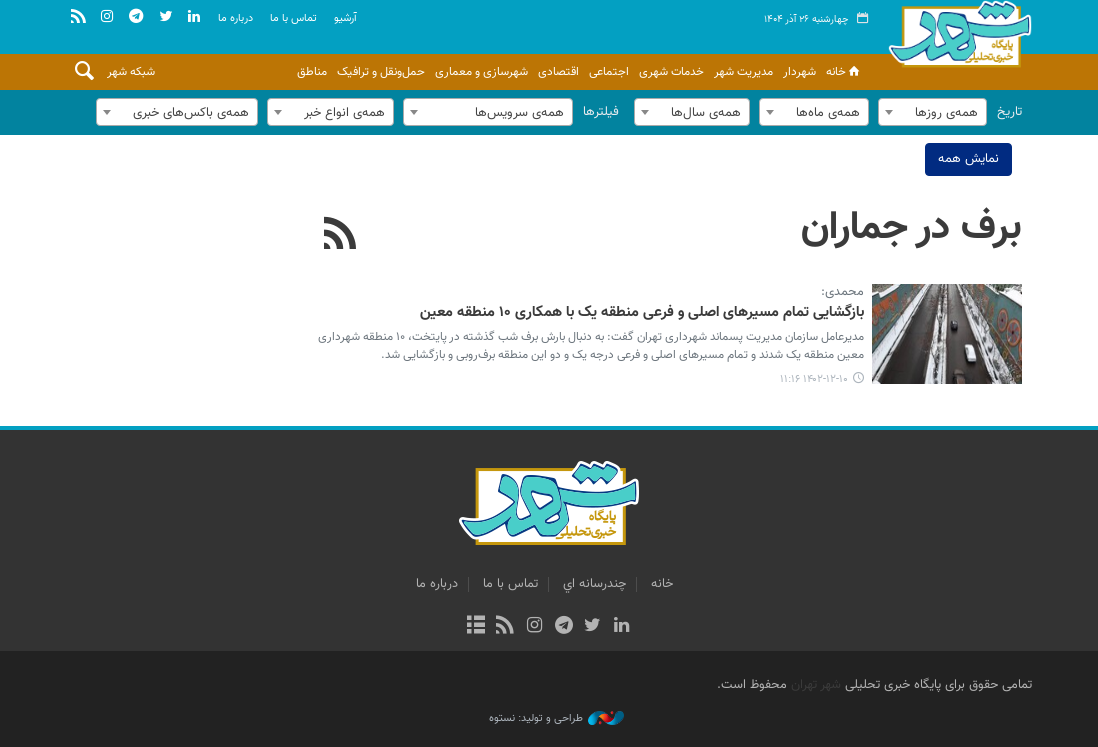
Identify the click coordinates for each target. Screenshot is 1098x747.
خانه (844, 72)
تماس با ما (293, 18)
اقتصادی (558, 72)
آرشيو (345, 18)
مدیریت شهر (743, 72)
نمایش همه (968, 159)
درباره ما (235, 18)
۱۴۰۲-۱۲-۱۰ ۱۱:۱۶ (814, 379)
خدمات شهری (671, 72)
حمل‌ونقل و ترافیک (381, 72)
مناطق (312, 72)
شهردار (799, 72)
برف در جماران (911, 228)
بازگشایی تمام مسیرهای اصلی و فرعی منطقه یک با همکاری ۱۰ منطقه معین (642, 313)
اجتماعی (609, 72)
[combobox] (932, 112)
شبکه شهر (131, 72)
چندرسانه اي (594, 584)
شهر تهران (816, 685)
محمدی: (842, 293)
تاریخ (1009, 112)
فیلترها (601, 112)
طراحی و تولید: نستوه (556, 719)
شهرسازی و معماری (481, 72)
